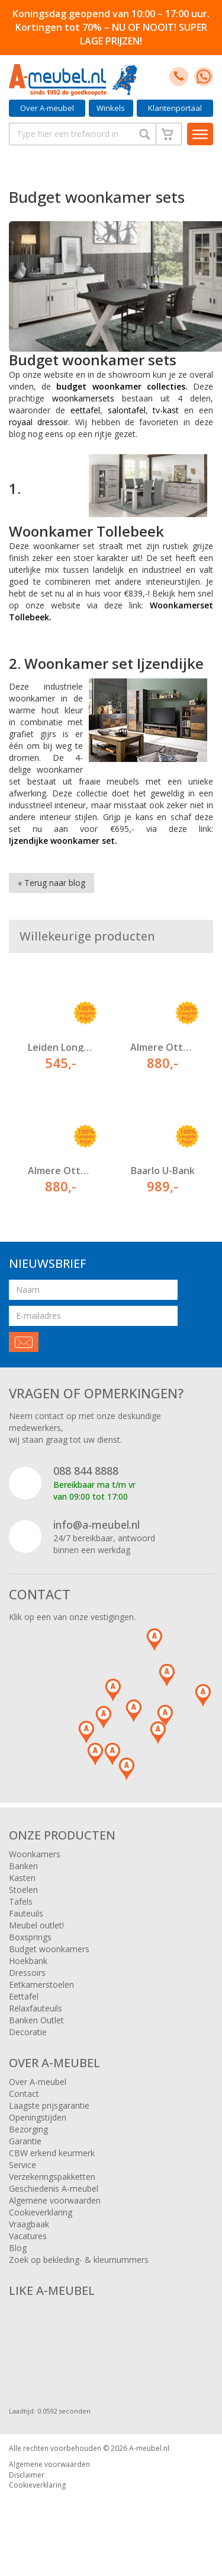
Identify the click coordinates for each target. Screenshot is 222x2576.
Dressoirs (27, 1972)
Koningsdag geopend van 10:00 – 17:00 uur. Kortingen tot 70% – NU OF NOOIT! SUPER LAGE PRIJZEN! (111, 27)
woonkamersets (83, 398)
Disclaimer (26, 2475)
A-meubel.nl (149, 2448)
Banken (23, 1866)
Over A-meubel (47, 108)
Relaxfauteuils (35, 2008)
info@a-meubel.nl (96, 1524)
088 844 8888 (85, 1471)
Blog (18, 2247)
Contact (24, 2093)
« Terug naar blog (51, 882)
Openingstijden (37, 2117)
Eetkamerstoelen (41, 1984)
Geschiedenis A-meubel (53, 2188)
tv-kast (166, 410)
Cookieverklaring (40, 2212)
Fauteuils (26, 1913)
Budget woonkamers (49, 1949)
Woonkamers (34, 1854)
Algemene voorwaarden (55, 2200)
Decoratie (28, 2032)
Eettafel (23, 1996)
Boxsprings (30, 1937)
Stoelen (23, 1889)
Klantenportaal (175, 108)
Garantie (25, 2141)
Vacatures (28, 2236)
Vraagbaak (29, 2224)
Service (22, 2164)
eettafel (85, 410)
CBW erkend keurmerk (52, 2153)
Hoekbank (28, 1960)
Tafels (21, 1901)
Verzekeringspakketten (52, 2176)
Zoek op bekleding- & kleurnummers (79, 2259)
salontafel (127, 410)
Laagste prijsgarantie (49, 2105)
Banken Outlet (36, 2020)
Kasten (22, 1877)
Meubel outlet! (36, 1925)
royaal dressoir (38, 422)
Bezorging (28, 2129)
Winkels (110, 108)
